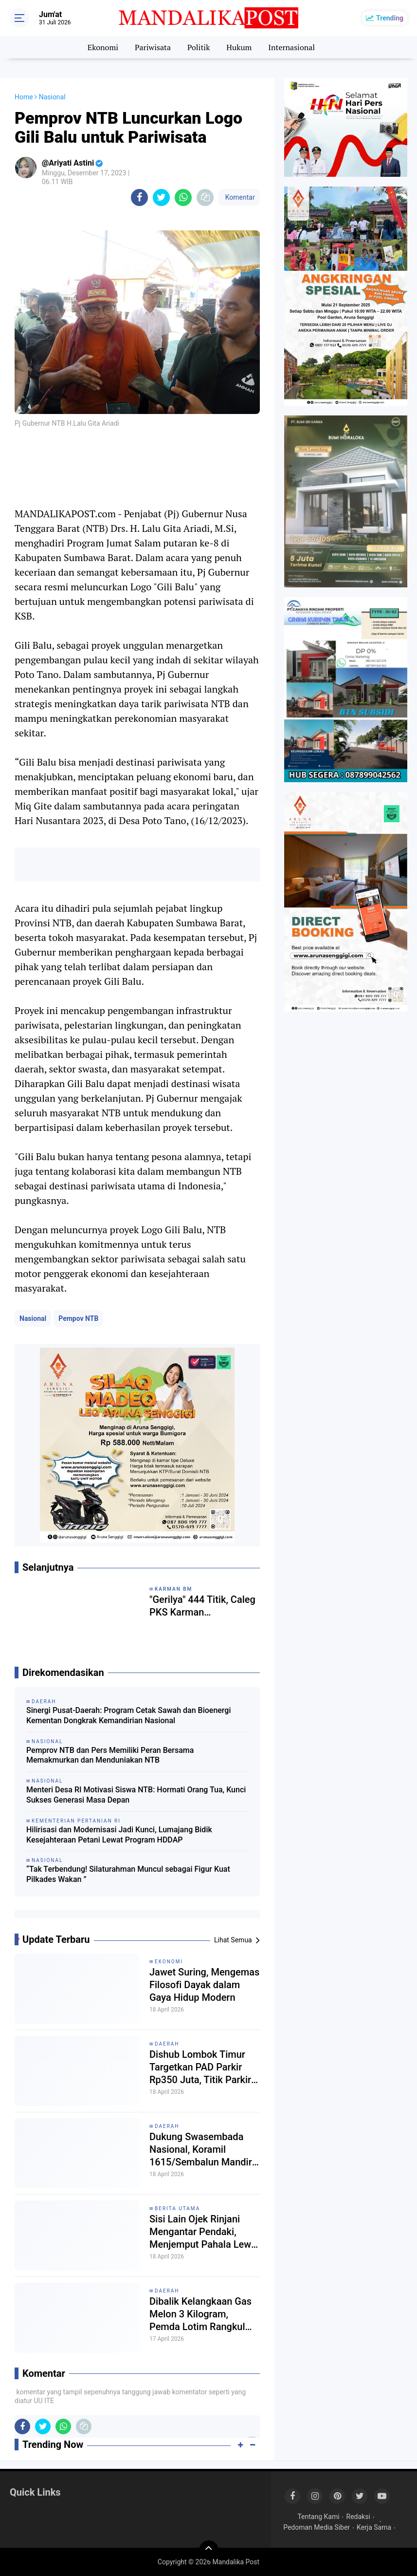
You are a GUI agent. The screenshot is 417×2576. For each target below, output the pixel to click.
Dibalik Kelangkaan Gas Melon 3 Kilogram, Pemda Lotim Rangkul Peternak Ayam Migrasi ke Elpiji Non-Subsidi (200, 2314)
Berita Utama (177, 2208)
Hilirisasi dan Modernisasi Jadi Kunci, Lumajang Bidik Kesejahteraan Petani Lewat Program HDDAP (119, 1834)
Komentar (238, 197)
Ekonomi (103, 47)
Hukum (239, 47)
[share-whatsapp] (183, 197)
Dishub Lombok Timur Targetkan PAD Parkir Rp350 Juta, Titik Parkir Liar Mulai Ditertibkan (200, 2067)
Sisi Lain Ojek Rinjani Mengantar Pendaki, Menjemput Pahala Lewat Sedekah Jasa (204, 2232)
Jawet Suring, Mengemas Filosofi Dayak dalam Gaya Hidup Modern (204, 1984)
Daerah (167, 2044)
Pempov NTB (78, 1318)
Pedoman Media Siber (316, 2527)
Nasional (32, 1318)
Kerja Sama (374, 2527)
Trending (389, 18)
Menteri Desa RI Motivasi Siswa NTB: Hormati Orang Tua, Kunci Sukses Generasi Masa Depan (136, 1795)
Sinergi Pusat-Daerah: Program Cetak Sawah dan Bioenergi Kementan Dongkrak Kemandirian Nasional (128, 1715)
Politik (198, 47)
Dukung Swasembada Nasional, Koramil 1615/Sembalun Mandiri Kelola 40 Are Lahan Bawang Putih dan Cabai (202, 2149)
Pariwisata (153, 47)
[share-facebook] (139, 197)
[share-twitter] (161, 197)
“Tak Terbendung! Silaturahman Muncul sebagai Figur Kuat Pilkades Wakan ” (128, 1874)
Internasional (291, 47)
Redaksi (358, 2516)
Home (24, 97)
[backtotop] (208, 2550)
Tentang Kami (318, 2516)
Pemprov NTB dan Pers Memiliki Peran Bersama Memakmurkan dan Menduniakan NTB (110, 1755)
